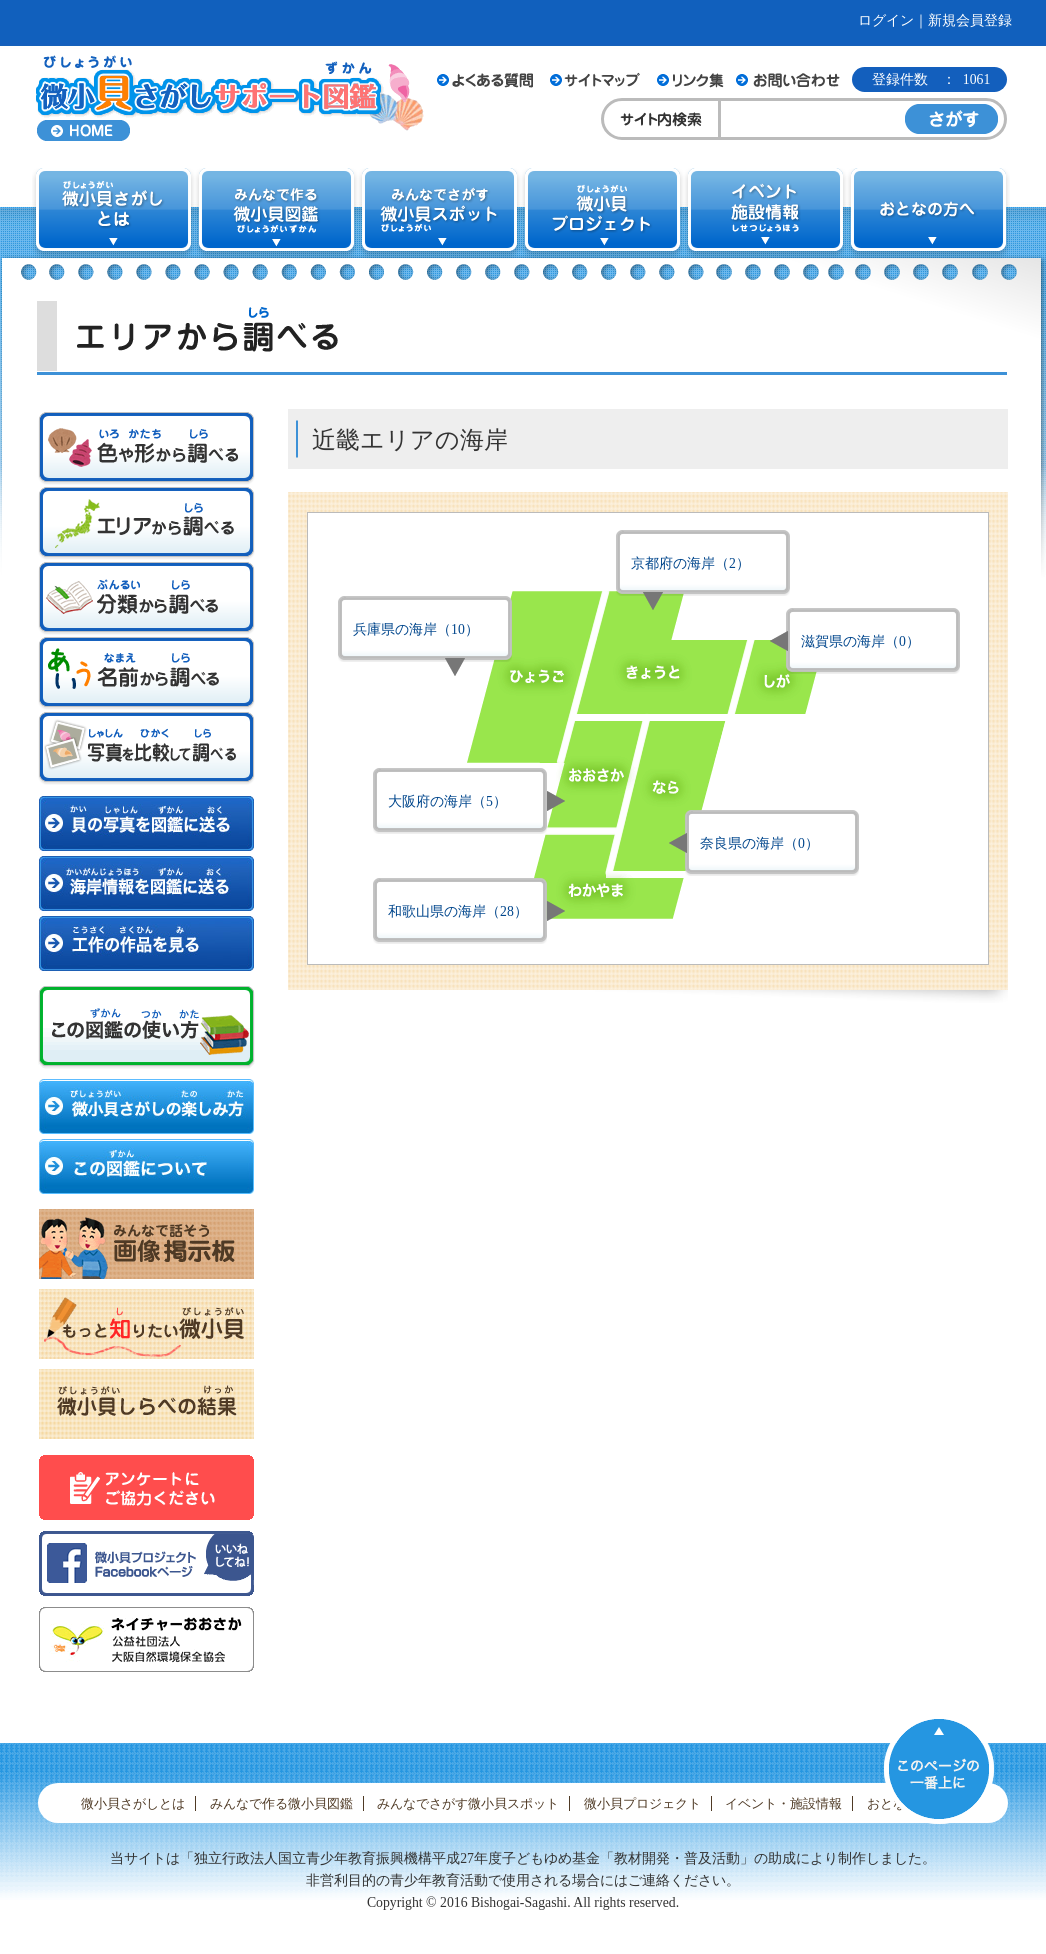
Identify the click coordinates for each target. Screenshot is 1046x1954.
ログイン (886, 20)
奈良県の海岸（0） (759, 843)
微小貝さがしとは (133, 1803)
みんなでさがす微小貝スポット (468, 1803)
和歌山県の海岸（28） (458, 911)
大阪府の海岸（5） (447, 801)
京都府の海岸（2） (690, 563)
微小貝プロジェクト (642, 1803)
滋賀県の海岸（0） (860, 641)
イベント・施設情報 (783, 1803)
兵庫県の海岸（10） (416, 629)
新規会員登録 (970, 20)
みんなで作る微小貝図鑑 (281, 1803)
